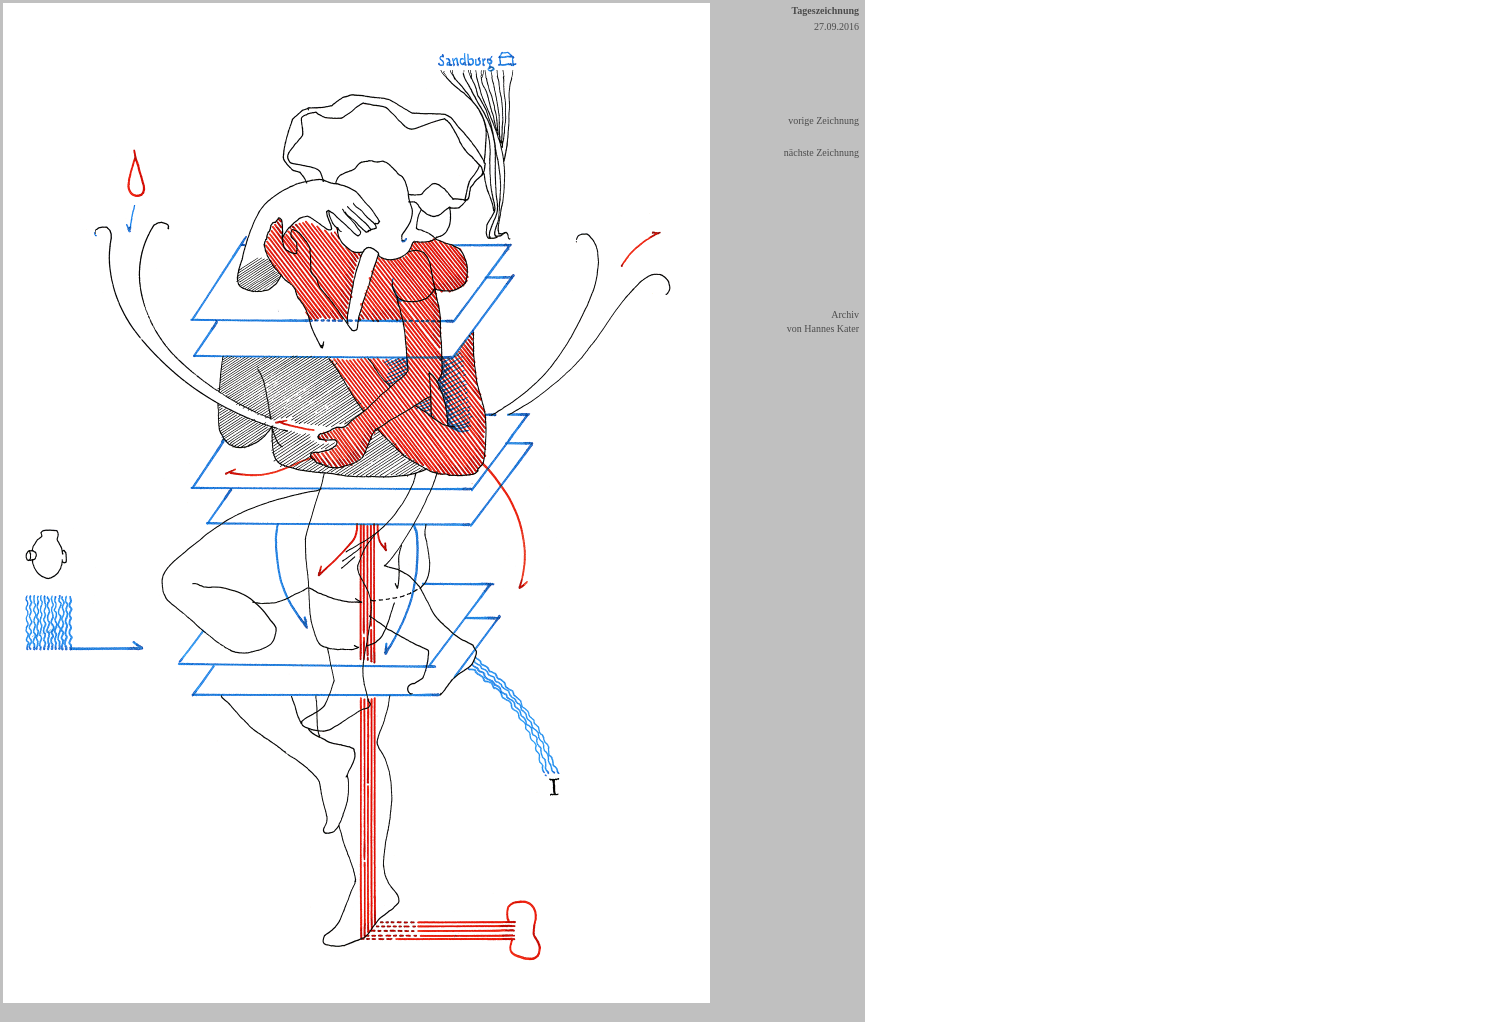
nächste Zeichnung (821, 152)
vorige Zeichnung (823, 120)
